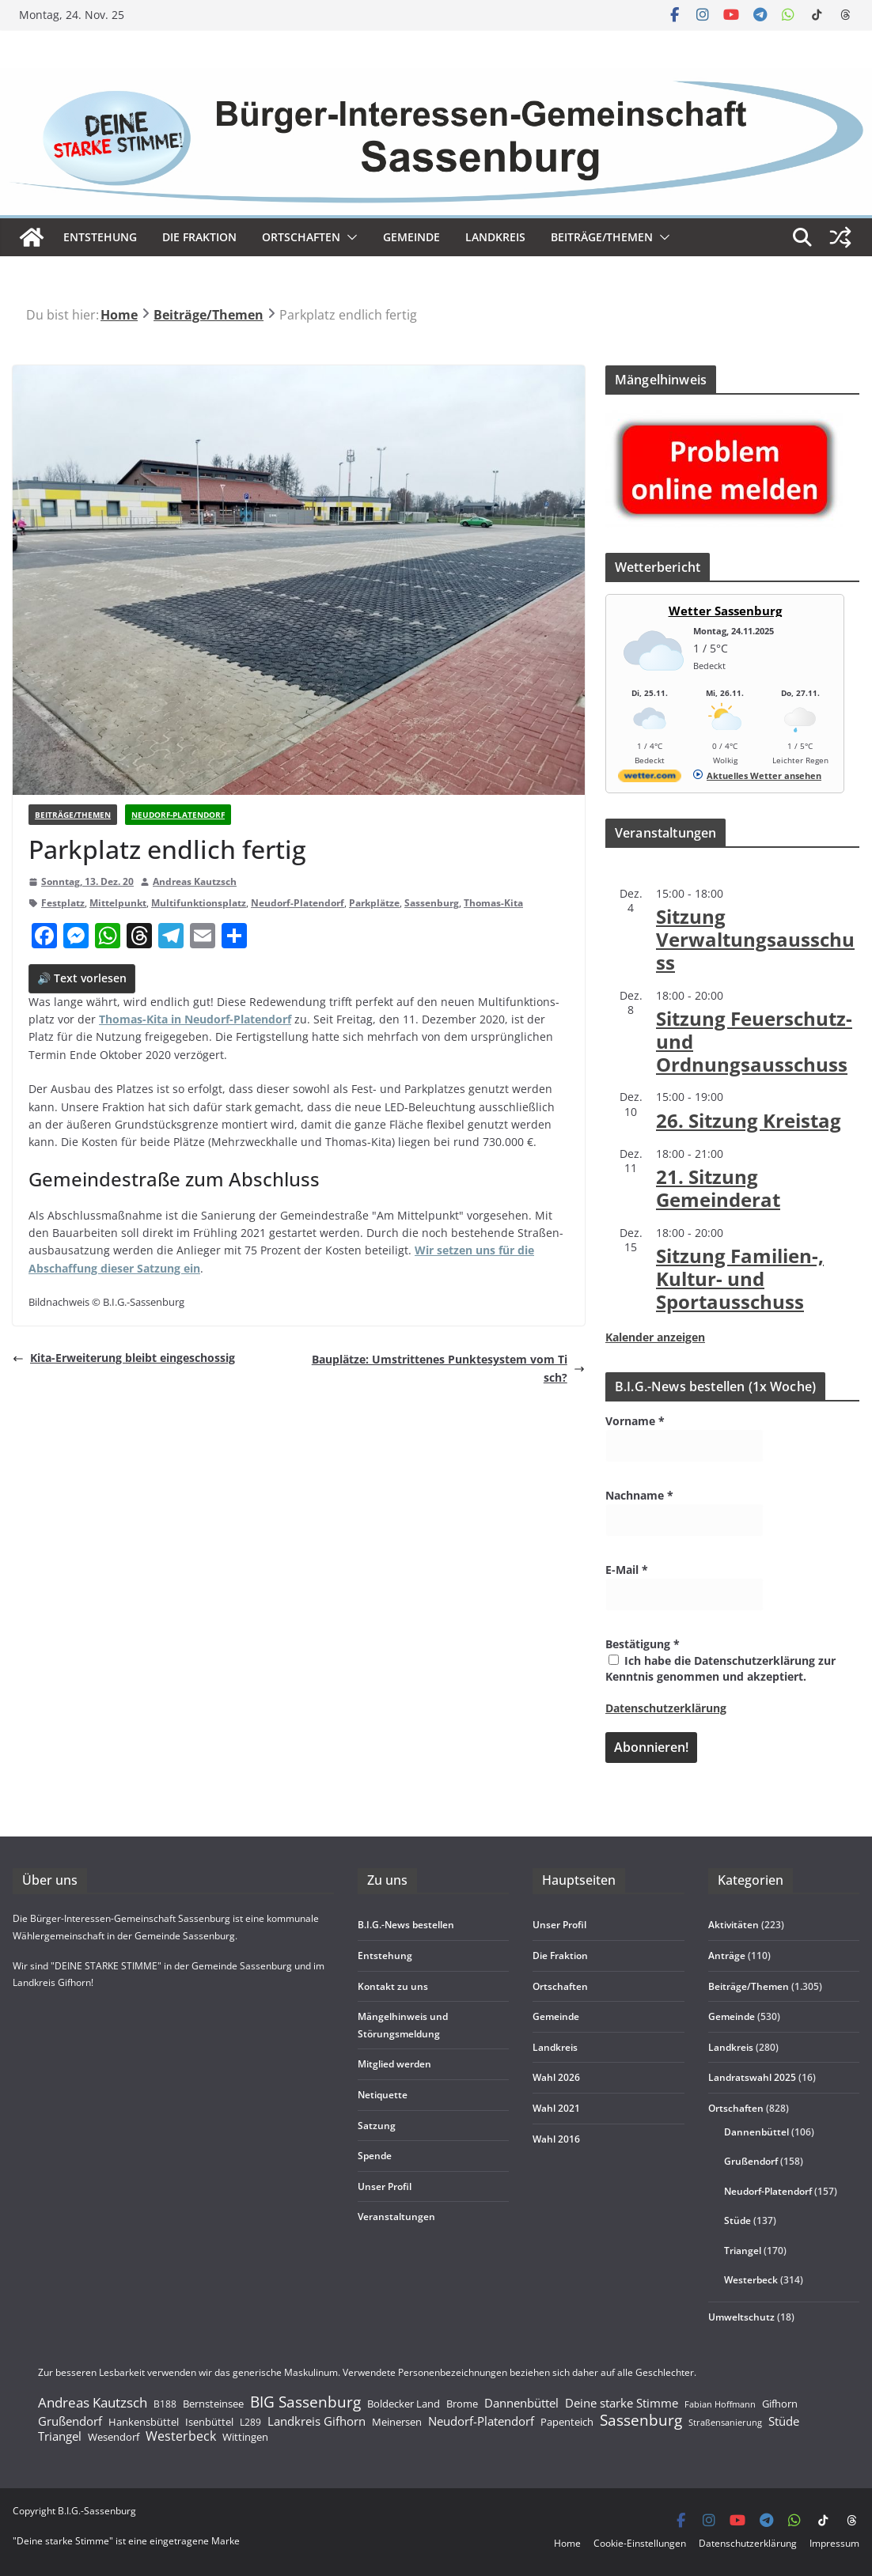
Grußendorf (751, 2161)
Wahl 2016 (556, 2139)
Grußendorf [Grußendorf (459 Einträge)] (70, 2421)
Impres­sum (834, 2543)
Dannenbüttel (756, 2132)
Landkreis (730, 2047)
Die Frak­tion (199, 236)
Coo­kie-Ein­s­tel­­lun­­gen (639, 2543)
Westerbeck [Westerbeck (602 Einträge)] (181, 2436)
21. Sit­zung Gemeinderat (718, 1187)
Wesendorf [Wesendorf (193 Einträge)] (113, 2437)
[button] (349, 237)
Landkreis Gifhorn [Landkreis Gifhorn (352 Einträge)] (316, 2422)
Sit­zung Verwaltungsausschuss (755, 939)
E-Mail (626, 1569)
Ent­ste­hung (100, 236)
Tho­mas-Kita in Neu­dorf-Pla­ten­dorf (195, 1019)
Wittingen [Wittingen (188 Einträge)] (245, 2437)
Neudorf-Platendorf (178, 814)
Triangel (742, 2250)
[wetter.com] (649, 779)
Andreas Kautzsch (195, 881)
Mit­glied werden (394, 2064)
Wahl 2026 (556, 2077)
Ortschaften (736, 2108)
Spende (375, 2155)
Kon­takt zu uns (393, 1986)
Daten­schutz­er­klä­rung (748, 2543)
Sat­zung (377, 2125)
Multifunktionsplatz (198, 903)
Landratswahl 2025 (752, 2077)
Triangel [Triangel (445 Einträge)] (60, 2436)
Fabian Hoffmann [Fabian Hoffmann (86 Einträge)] (720, 2405)
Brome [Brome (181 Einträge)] (462, 2404)
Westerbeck (751, 2280)
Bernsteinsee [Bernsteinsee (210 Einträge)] (213, 2404)
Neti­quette (383, 2094)
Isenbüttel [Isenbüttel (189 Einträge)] (209, 2422)
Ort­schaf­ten (301, 236)
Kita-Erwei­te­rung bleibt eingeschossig (124, 1357)
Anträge (726, 1955)
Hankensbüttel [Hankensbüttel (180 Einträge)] (143, 2422)
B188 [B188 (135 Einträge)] (165, 2403)
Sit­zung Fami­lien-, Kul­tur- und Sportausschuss (740, 1278)
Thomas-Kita (493, 903)
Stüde (737, 2220)
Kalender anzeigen (655, 1337)
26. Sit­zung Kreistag (748, 1120)
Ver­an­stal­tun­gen (396, 2216)
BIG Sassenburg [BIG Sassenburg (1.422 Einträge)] (305, 2402)
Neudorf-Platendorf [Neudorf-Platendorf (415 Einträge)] (481, 2421)
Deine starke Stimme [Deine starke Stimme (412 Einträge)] (621, 2403)
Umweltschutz (741, 2317)
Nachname (639, 1495)
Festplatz (63, 903)
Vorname (635, 1420)
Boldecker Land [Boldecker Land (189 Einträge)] (403, 2404)
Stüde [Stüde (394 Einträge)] (783, 2422)
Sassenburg (431, 903)
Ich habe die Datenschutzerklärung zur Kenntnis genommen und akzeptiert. (720, 1668)
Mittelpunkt (117, 903)
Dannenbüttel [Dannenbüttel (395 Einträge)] (521, 2403)
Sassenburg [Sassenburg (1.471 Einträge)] (641, 2420)
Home (567, 2543)
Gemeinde (411, 236)
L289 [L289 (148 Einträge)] (250, 2423)
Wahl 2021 (556, 2108)
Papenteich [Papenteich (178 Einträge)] (566, 2422)
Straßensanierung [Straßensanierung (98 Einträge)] (725, 2422)
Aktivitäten (733, 1924)
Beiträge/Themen (602, 236)
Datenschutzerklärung (665, 1707)
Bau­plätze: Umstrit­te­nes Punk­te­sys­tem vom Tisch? (448, 1368)
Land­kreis (495, 236)
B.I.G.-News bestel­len (406, 1924)
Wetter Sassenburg (725, 610)
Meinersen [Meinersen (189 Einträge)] (397, 2422)
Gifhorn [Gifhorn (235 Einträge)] (780, 2403)
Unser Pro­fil (384, 2186)
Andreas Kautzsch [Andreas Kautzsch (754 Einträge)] (92, 2403)
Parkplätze (374, 903)
